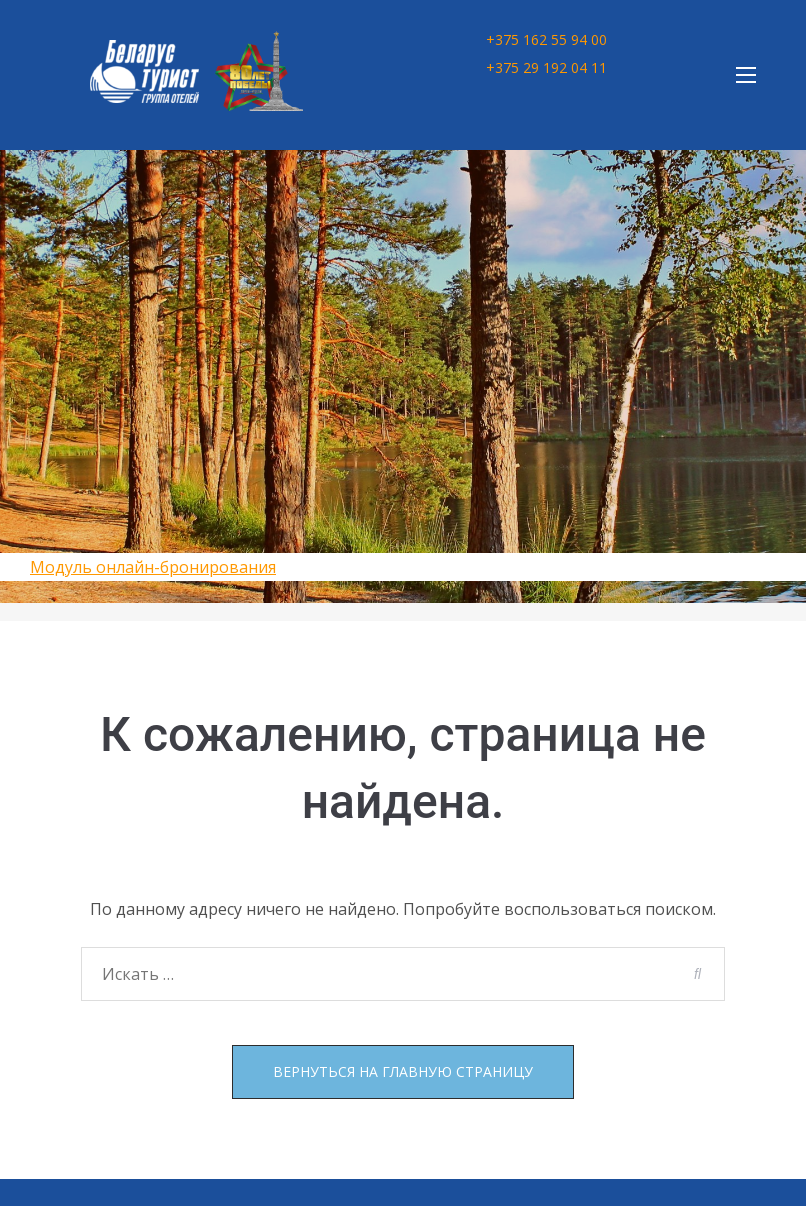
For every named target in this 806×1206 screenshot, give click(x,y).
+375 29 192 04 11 (546, 67)
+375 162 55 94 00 (546, 39)
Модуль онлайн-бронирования (153, 567)
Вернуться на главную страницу (403, 1071)
